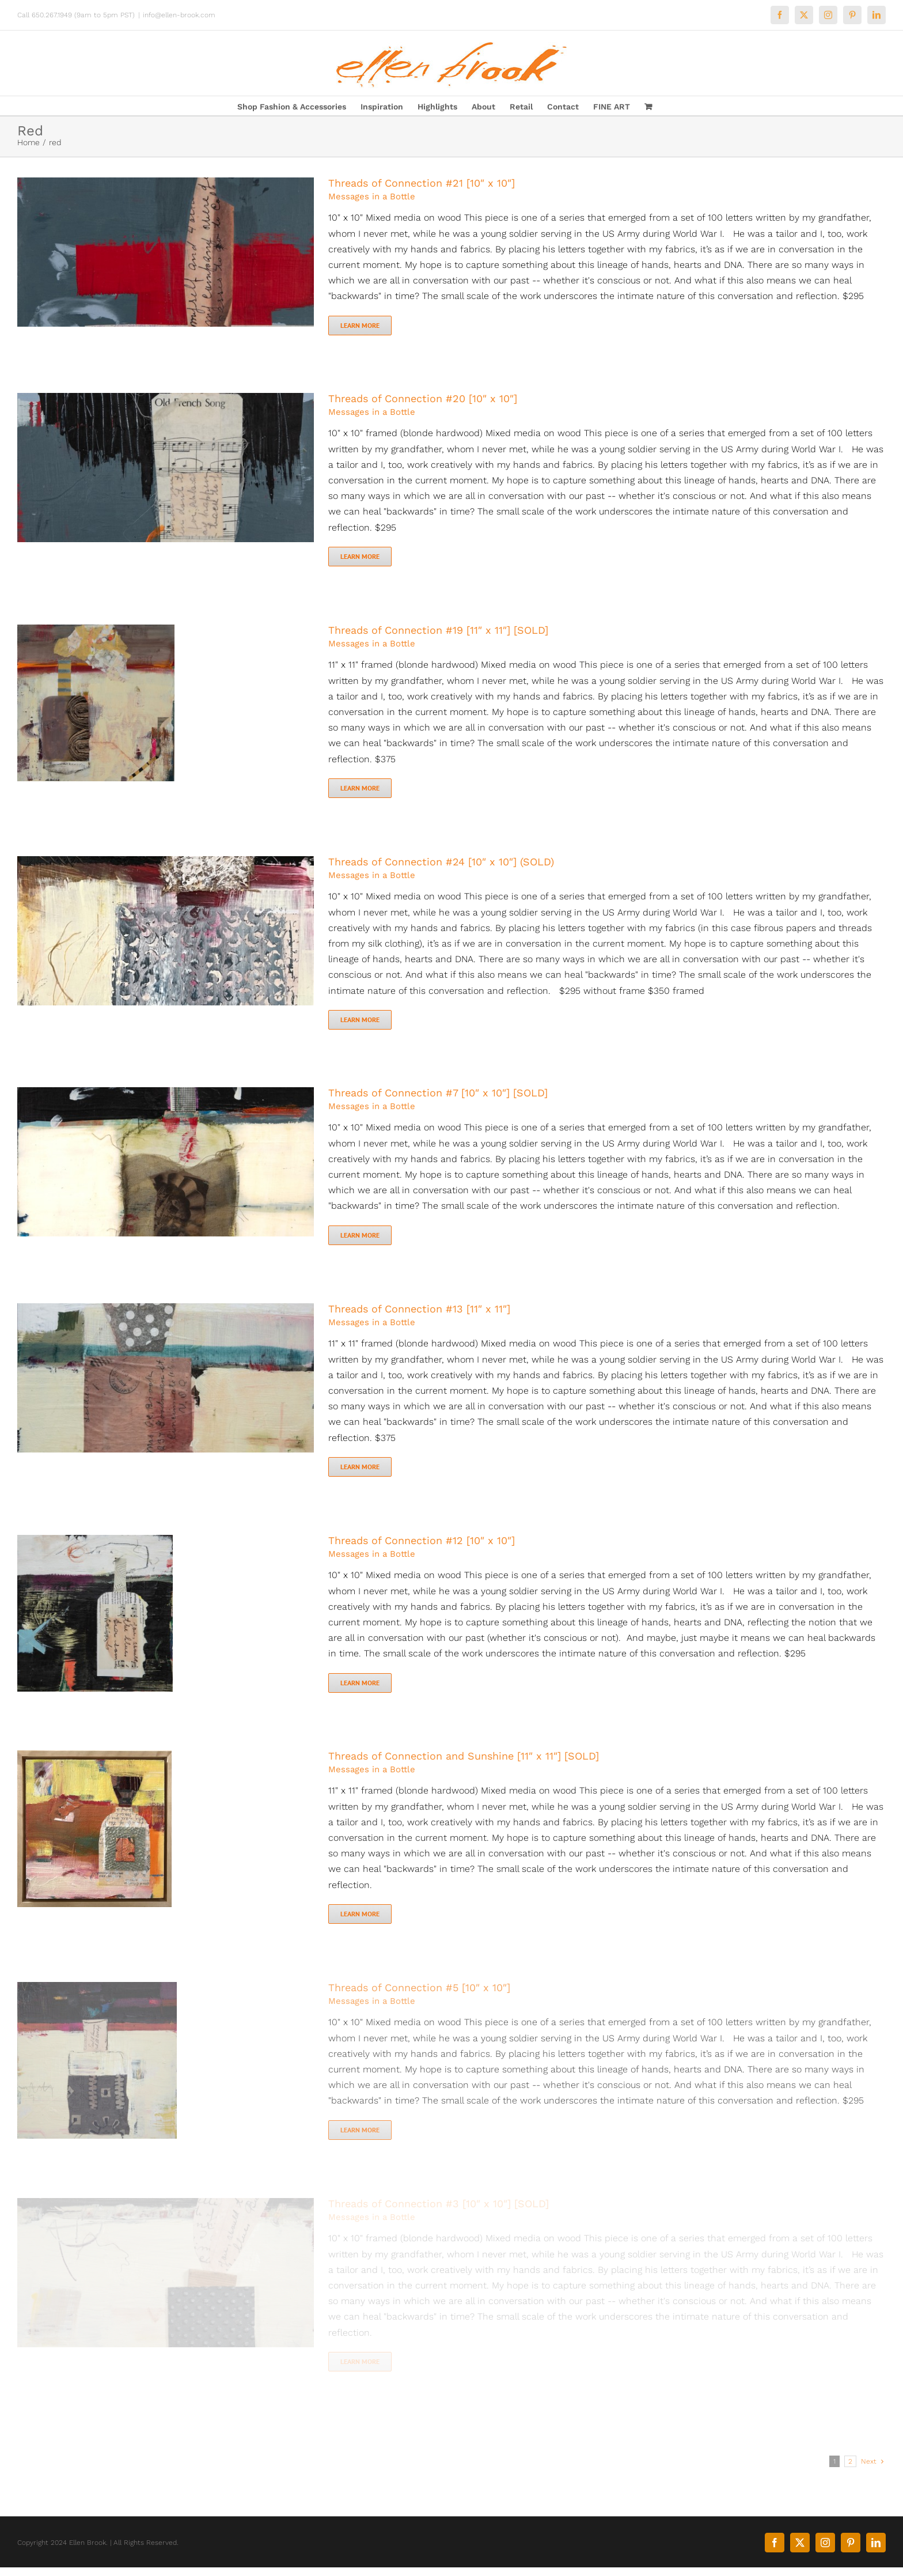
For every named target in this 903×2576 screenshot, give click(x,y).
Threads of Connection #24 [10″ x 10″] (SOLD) (441, 862)
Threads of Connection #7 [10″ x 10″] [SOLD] (438, 1093)
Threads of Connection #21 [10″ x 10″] (421, 183)
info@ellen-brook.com (179, 15)
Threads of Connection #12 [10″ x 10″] (421, 1540)
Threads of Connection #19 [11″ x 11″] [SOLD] (438, 630)
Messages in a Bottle (371, 196)
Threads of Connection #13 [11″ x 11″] (419, 1309)
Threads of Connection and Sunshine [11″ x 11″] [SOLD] (463, 1756)
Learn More (360, 325)
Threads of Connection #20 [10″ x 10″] (422, 398)
